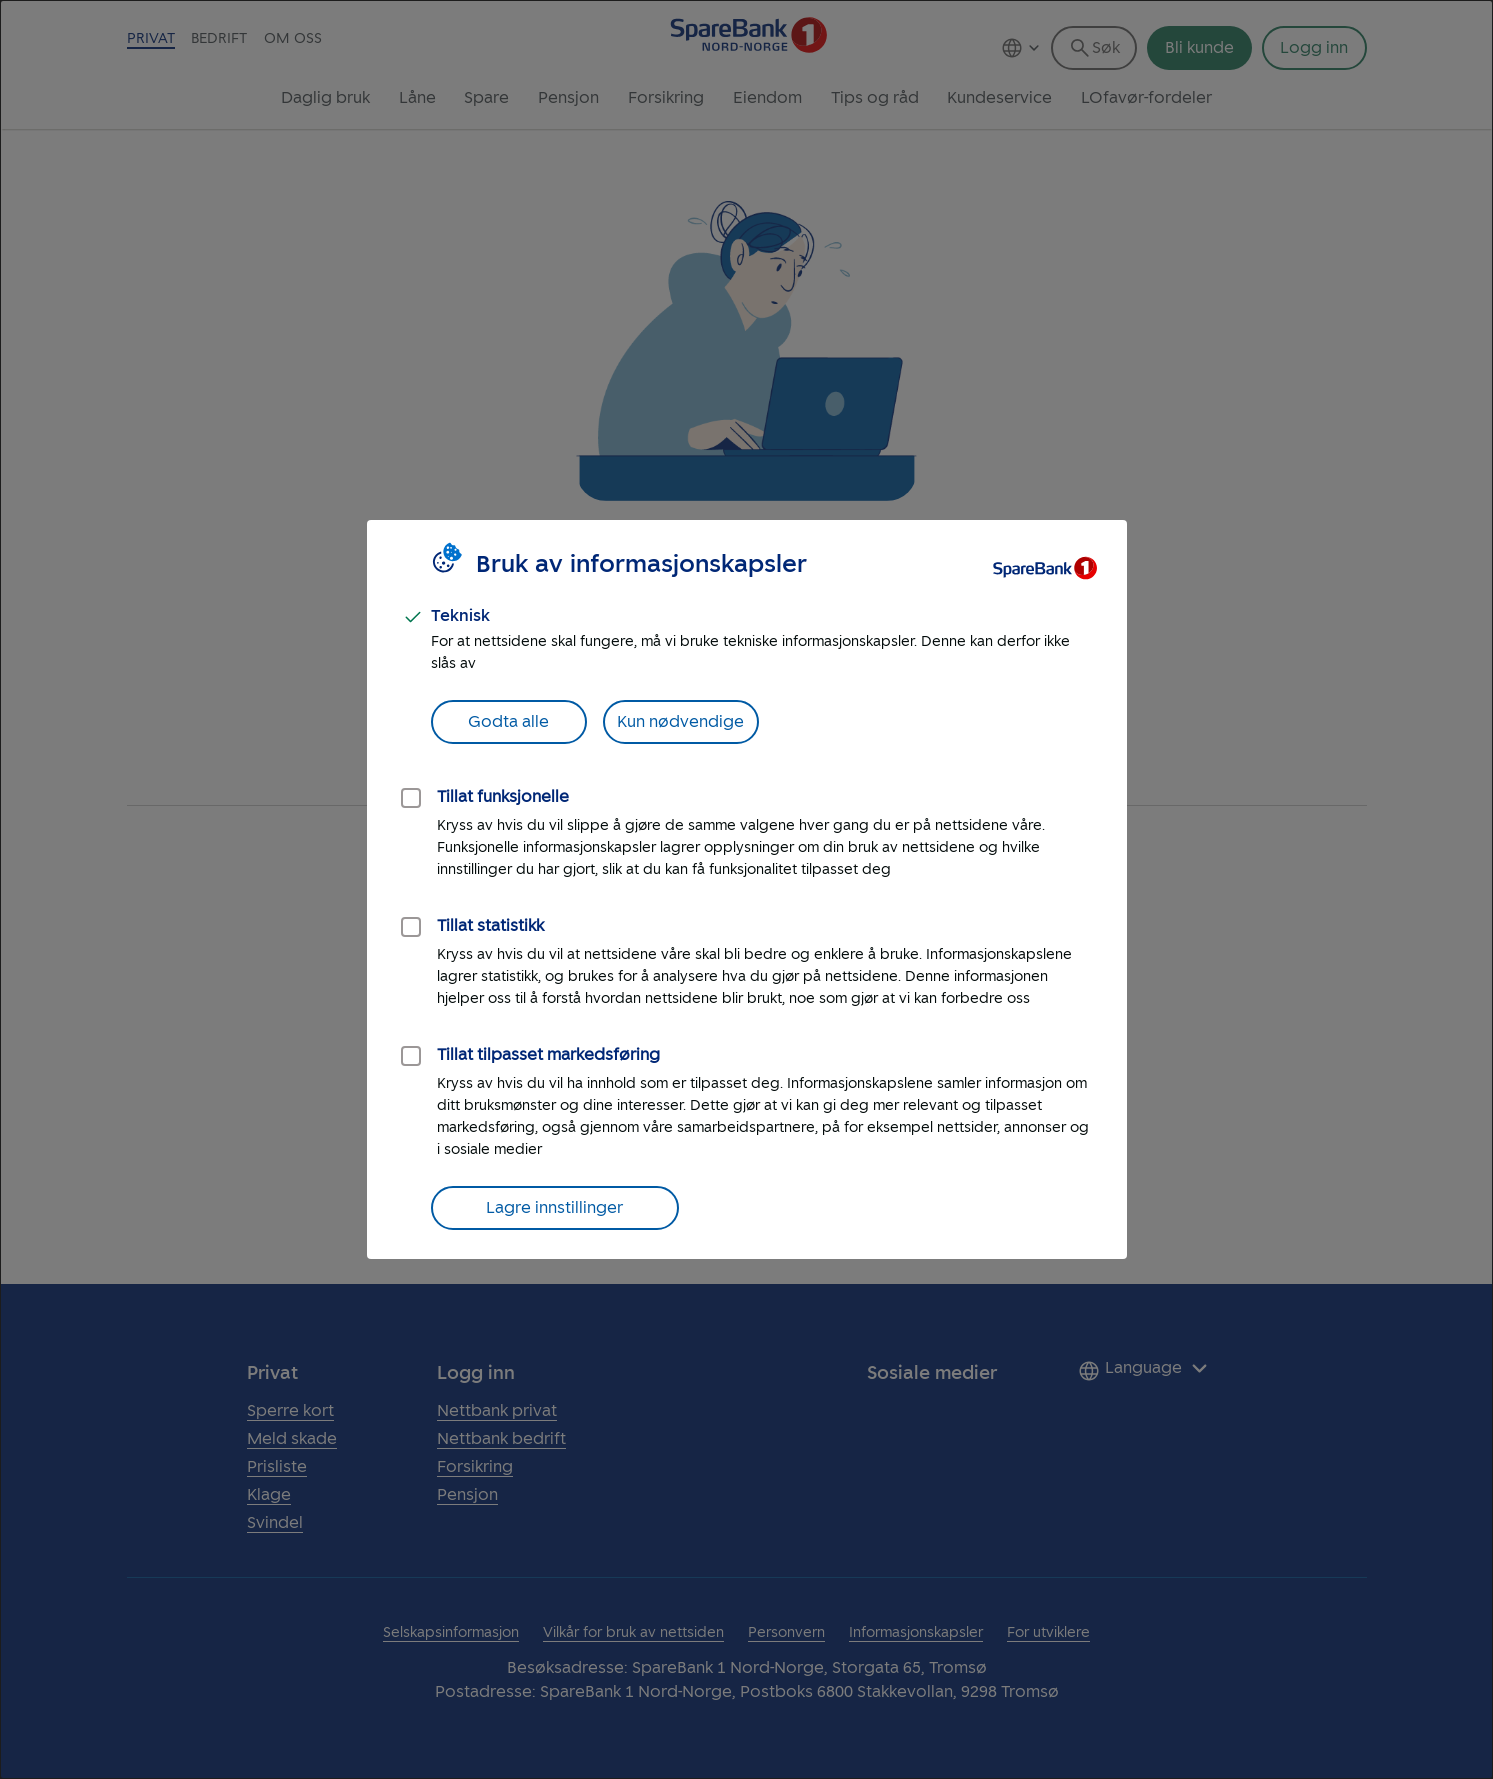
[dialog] (746, 889)
